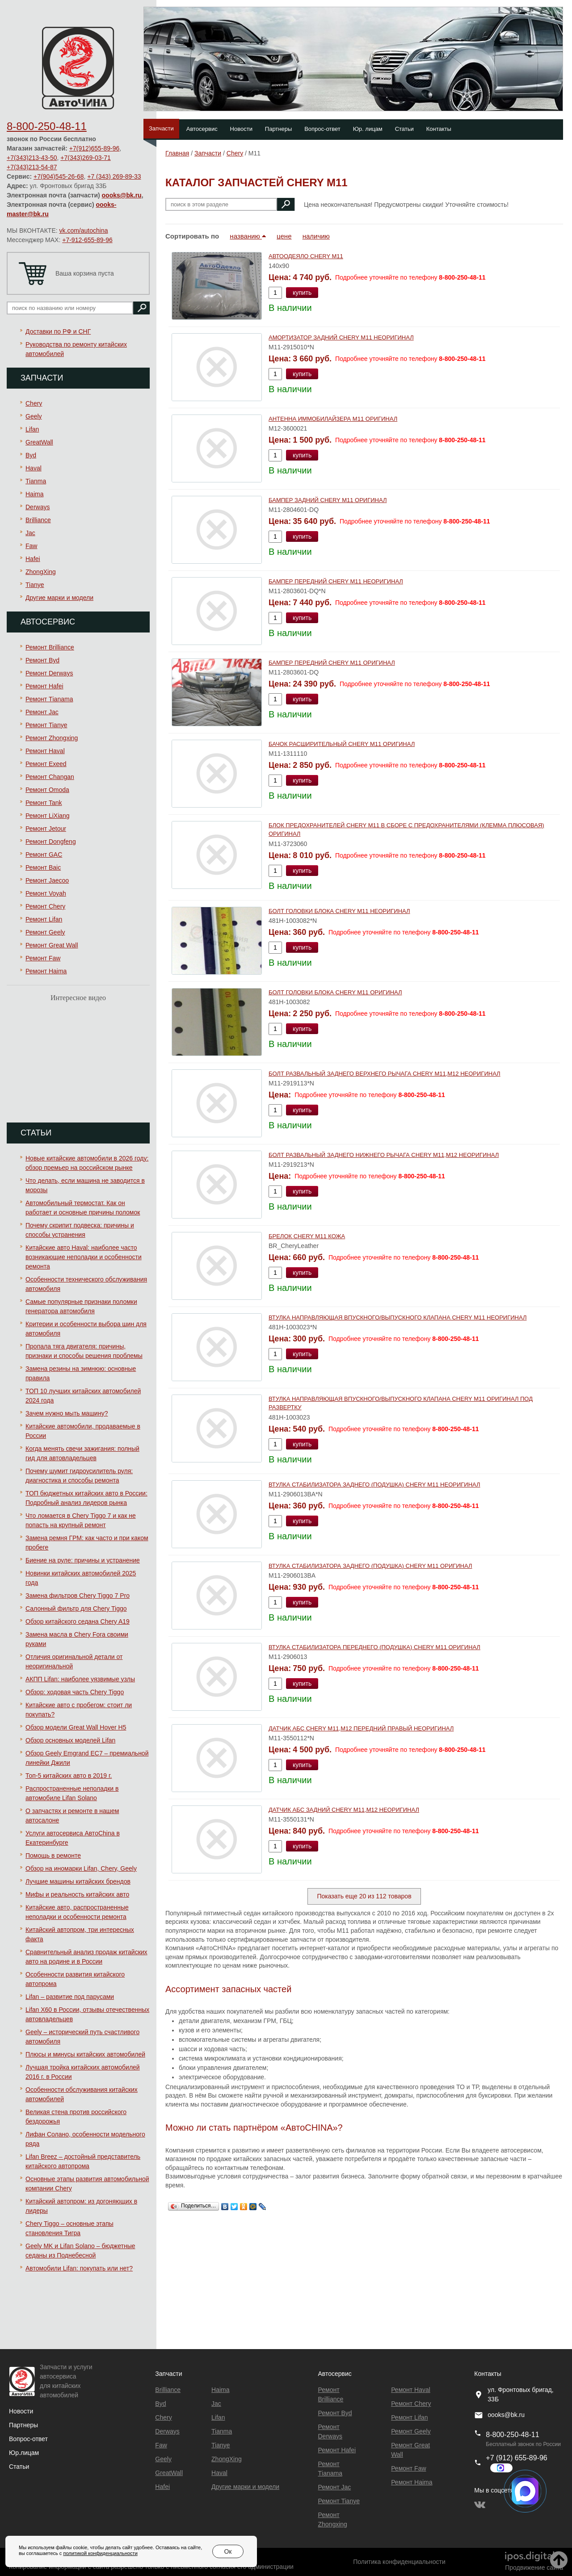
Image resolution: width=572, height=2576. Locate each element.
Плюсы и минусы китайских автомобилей (85, 2054)
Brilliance (38, 520)
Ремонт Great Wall (51, 945)
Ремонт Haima (46, 971)
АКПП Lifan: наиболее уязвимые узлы (80, 1679)
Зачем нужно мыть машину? (66, 1413)
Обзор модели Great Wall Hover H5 (75, 1727)
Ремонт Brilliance (49, 647)
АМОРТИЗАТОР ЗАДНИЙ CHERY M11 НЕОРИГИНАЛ (341, 337)
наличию (316, 236)
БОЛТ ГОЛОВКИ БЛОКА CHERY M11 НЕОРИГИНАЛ (339, 911)
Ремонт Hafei (44, 686)
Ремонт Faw (42, 958)
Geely (33, 416)
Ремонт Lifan (43, 919)
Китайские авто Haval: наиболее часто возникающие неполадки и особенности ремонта (83, 1257)
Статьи (404, 129)
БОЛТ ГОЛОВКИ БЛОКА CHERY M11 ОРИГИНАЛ (335, 992)
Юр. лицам (368, 129)
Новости (241, 129)
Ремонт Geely (45, 932)
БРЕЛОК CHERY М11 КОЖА (307, 1236)
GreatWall (39, 442)
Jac (30, 532)
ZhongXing (40, 571)
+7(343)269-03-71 (85, 157)
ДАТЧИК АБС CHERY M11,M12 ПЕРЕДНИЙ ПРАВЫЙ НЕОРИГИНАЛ (361, 1728)
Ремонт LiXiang (47, 815)
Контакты (438, 129)
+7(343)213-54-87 (32, 167)
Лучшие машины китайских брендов (77, 1881)
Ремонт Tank (43, 802)
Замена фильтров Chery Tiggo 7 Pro (77, 1595)
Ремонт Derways (49, 673)
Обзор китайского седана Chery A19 (77, 1621)
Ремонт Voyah (45, 893)
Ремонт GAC (43, 854)
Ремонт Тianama (49, 699)
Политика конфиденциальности (399, 2561)
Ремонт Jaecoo (47, 880)
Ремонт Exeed (46, 763)
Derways (37, 507)
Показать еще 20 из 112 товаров (364, 1896)
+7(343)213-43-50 (32, 157)
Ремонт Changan (49, 776)
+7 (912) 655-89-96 (516, 2458)
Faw (31, 545)
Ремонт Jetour (45, 828)
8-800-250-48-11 (47, 126)
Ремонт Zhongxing (51, 737)
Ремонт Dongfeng (50, 841)
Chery (33, 403)
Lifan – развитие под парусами (69, 1996)
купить (302, 292)
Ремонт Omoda (47, 789)
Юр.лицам (24, 2452)
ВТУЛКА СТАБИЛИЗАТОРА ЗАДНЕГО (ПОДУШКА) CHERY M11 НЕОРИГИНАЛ (374, 1484)
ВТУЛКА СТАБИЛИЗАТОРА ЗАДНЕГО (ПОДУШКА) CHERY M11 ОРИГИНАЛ (370, 1565)
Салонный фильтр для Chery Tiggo (76, 1608)
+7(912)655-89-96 (94, 148)
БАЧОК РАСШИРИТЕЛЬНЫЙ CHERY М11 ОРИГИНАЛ (342, 744)
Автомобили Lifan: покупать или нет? (79, 2268)
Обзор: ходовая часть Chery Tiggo (74, 1692)
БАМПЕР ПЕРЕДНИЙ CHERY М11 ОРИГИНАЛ (332, 662)
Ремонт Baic (43, 867)
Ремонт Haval (45, 750)
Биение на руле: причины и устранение (82, 1560)
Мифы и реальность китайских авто (77, 1894)
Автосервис (202, 129)
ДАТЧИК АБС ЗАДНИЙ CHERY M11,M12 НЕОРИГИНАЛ (344, 1809)
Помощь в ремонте (53, 1855)
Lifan (32, 429)
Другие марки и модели (59, 597)
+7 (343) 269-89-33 (114, 176)
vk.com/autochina (83, 230)
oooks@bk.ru (122, 195)
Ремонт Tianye (46, 725)
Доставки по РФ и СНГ (58, 331)
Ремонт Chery (45, 906)
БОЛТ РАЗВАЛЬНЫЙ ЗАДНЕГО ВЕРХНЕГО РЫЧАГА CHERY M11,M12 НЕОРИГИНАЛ (384, 1073)
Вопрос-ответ (322, 129)
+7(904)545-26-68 (59, 176)
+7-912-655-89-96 (87, 239)
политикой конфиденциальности (100, 2553)
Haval (33, 468)
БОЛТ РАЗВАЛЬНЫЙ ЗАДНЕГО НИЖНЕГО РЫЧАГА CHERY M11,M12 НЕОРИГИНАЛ (384, 1155)
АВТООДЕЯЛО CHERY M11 (306, 256)
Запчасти (161, 128)
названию (248, 236)
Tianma (35, 481)
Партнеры (278, 129)
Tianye (34, 584)
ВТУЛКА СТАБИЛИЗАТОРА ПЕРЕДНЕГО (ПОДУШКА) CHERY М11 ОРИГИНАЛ (374, 1647)
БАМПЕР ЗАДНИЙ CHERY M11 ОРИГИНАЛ (328, 500)
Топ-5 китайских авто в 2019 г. (68, 1775)
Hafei (32, 558)
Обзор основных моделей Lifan (70, 1740)
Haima (34, 494)
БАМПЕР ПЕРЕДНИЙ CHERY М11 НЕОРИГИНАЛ (336, 581)
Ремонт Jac (42, 712)
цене (284, 236)
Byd (30, 455)
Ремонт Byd (42, 660)
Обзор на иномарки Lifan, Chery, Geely (81, 1868)
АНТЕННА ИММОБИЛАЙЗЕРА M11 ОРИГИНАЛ (333, 418)
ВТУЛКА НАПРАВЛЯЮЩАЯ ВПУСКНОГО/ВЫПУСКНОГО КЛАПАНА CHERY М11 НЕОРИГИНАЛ (397, 1317)
